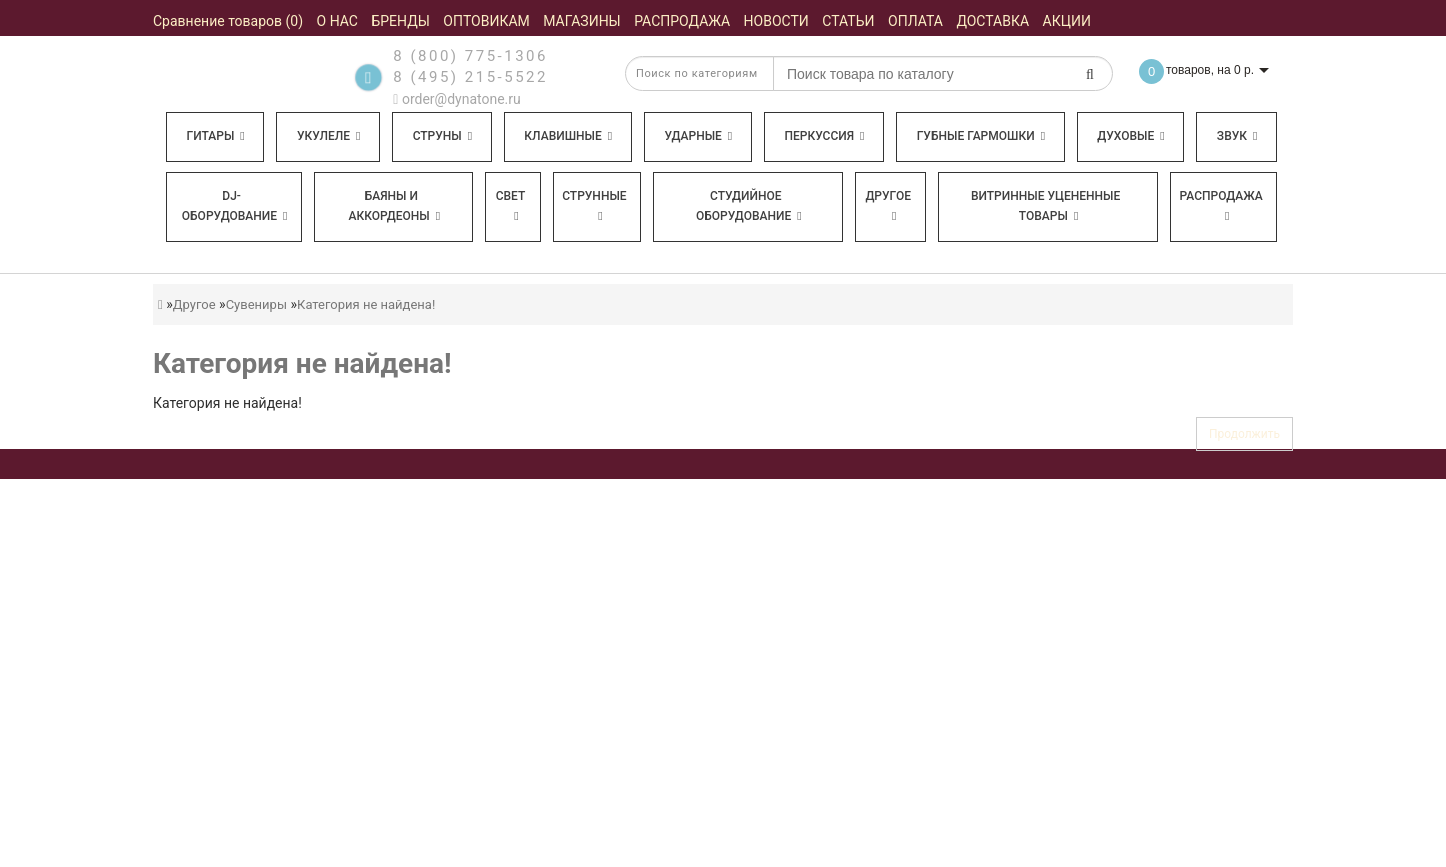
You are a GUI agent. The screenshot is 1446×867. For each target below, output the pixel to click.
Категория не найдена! (366, 304)
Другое (888, 205)
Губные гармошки (981, 136)
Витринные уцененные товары (1045, 206)
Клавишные (568, 136)
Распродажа (1221, 205)
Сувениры (256, 304)
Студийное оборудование (749, 206)
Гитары (216, 136)
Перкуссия (824, 136)
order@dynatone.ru (456, 99)
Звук (1237, 136)
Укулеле (328, 136)
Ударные (698, 136)
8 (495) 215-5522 (470, 77)
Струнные (594, 205)
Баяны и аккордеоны (394, 206)
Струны (443, 136)
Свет (511, 205)
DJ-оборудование (235, 206)
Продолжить (1244, 434)
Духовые (1130, 136)
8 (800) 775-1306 (470, 56)
